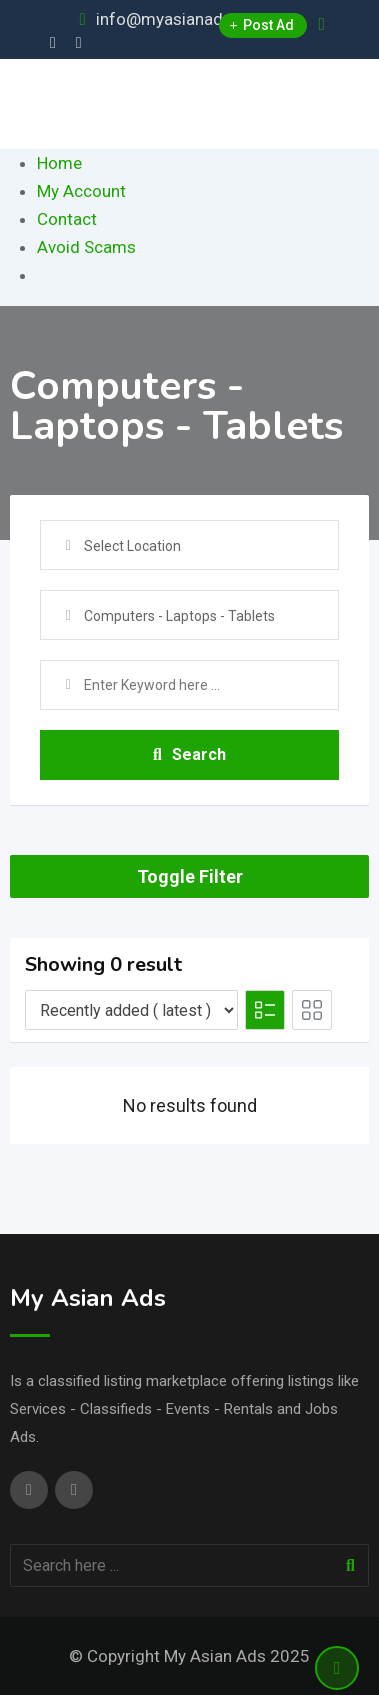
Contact (67, 219)
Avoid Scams (86, 247)
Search (189, 754)
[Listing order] (131, 1010)
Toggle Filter (190, 876)
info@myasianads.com (183, 19)
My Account (81, 191)
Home (59, 163)
